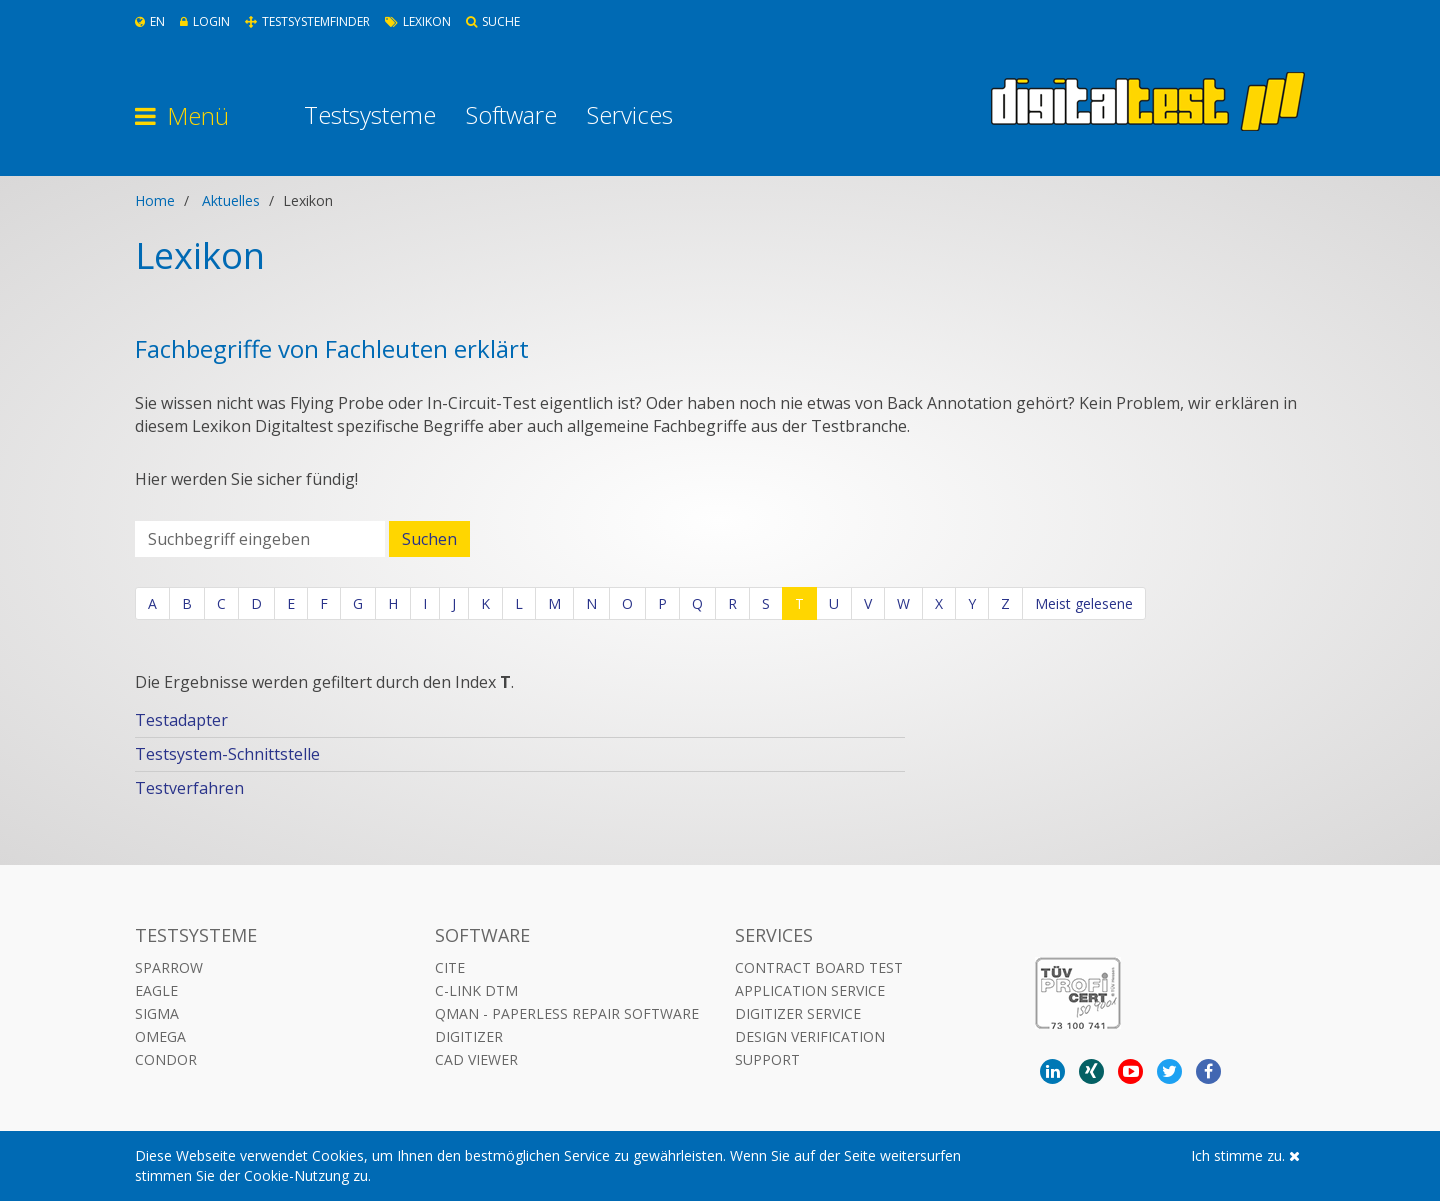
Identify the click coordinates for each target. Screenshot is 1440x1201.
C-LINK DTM (476, 990)
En (150, 21)
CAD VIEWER (476, 1059)
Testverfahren (189, 788)
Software (511, 115)
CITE (450, 967)
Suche (493, 21)
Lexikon (418, 21)
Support (767, 1059)
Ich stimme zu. (1245, 1155)
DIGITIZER (469, 1036)
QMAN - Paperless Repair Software (567, 1013)
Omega (160, 1036)
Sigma (157, 1013)
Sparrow (169, 967)
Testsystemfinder (307, 21)
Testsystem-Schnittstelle (227, 754)
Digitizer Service (798, 1013)
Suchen (429, 539)
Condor (166, 1059)
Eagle (156, 990)
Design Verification (810, 1036)
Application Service (810, 990)
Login (205, 21)
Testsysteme (370, 115)
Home (155, 200)
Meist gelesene (1084, 603)
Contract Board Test (819, 967)
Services (630, 115)
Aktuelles (231, 200)
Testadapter (181, 720)
